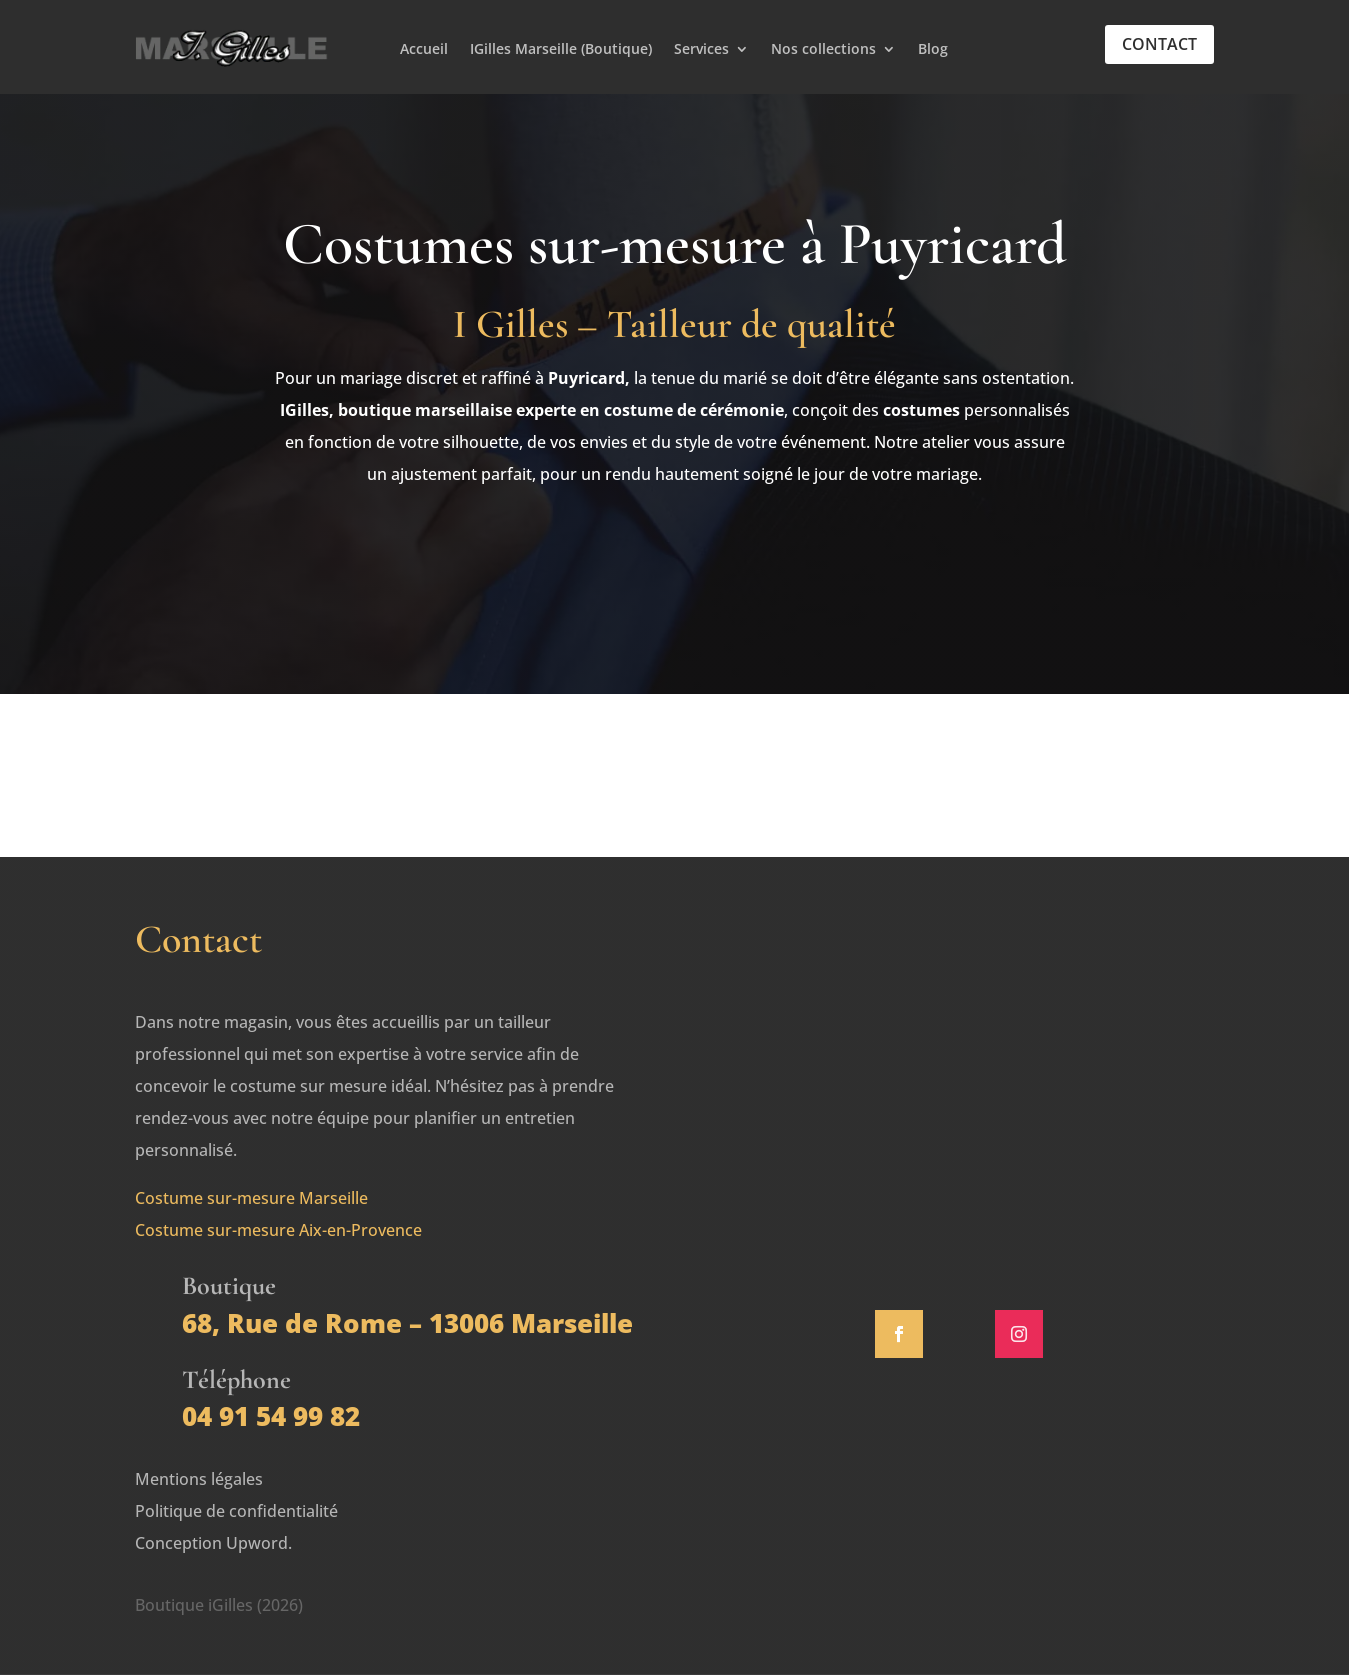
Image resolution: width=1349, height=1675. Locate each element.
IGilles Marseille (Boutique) (561, 50)
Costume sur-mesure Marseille (251, 1198)
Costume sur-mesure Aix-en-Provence (278, 1230)
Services (701, 50)
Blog (933, 50)
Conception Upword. (213, 1543)
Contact (1159, 44)
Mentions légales (199, 1479)
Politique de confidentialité (236, 1511)
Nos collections (823, 50)
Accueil (424, 50)
